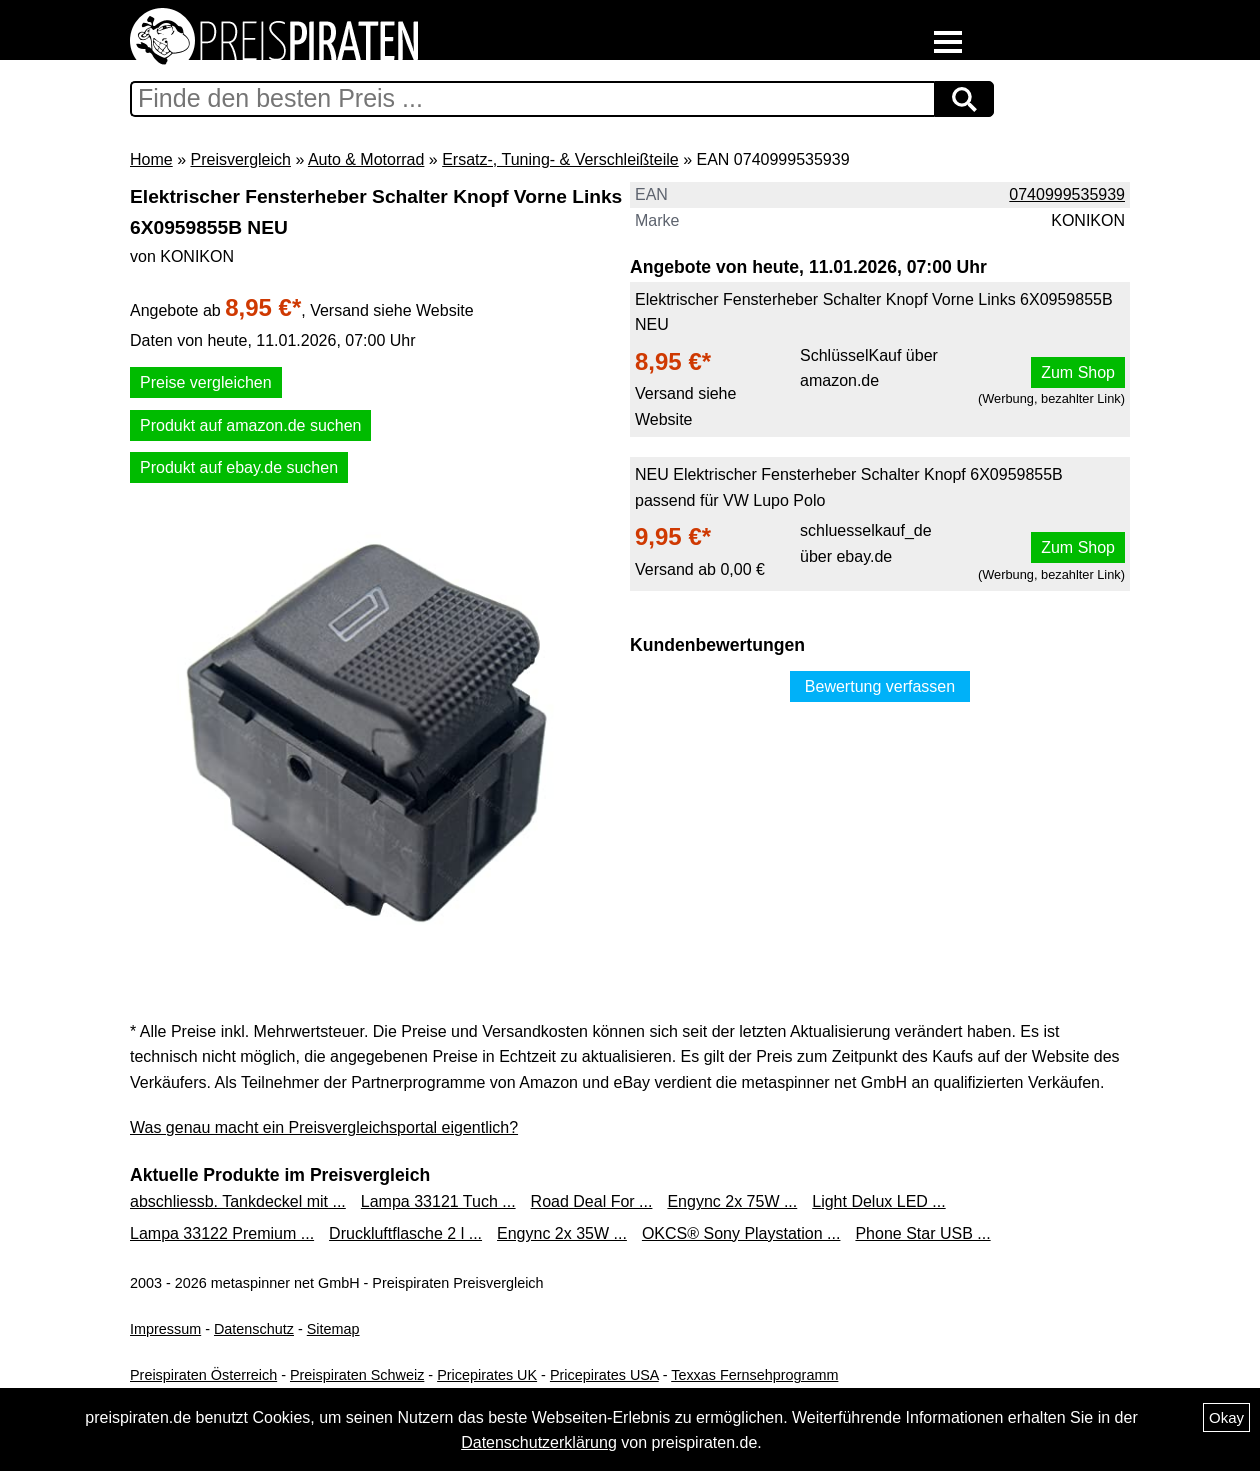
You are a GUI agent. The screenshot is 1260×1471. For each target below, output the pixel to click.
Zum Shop (1078, 372)
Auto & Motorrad (366, 159)
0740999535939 (1067, 194)
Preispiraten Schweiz (357, 1375)
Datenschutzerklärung (539, 1442)
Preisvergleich (240, 159)
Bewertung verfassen (880, 686)
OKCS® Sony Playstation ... (741, 1233)
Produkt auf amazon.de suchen (250, 425)
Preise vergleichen (206, 382)
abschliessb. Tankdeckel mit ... (238, 1201)
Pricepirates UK (487, 1375)
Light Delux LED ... (878, 1201)
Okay (1226, 1417)
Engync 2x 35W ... (562, 1233)
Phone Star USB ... (922, 1233)
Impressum (165, 1329)
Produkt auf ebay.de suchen (239, 467)
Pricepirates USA (604, 1375)
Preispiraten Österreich (203, 1375)
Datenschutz (254, 1329)
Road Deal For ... (592, 1201)
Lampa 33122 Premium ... (222, 1233)
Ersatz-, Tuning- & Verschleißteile (560, 159)
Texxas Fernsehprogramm (754, 1375)
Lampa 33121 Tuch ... (438, 1201)
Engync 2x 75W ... (732, 1201)
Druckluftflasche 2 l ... (405, 1233)
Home (151, 159)
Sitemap (333, 1329)
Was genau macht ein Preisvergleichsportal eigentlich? (324, 1127)
